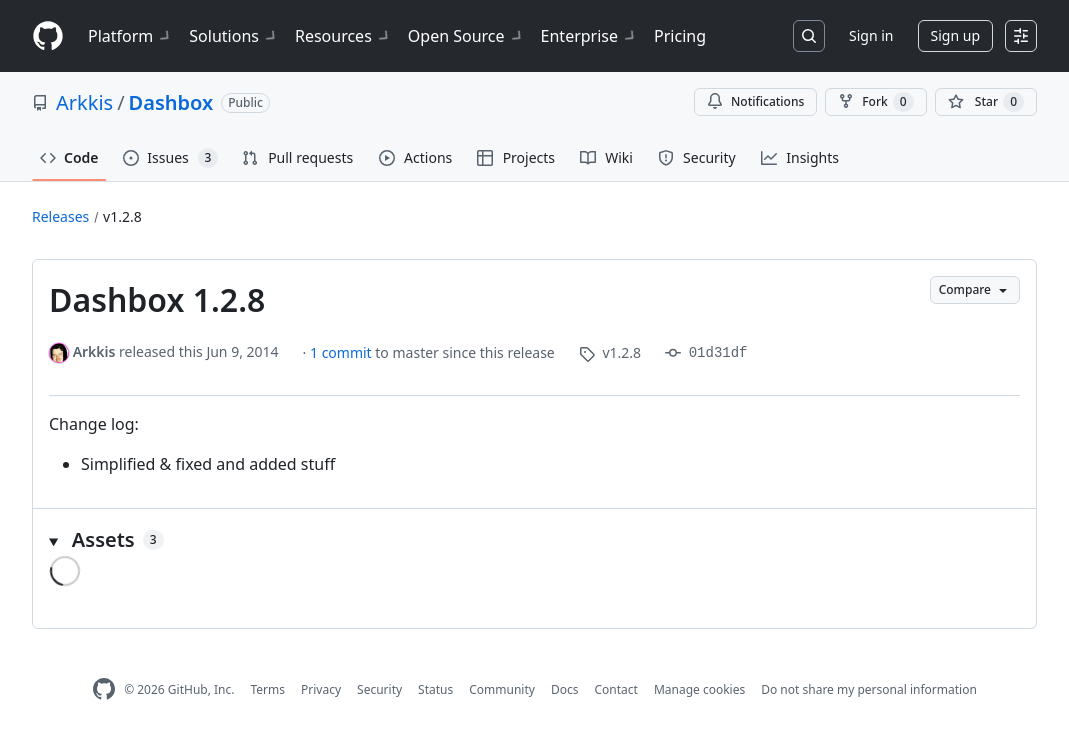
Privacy (321, 689)
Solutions (234, 36)
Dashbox (171, 102)
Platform (130, 36)
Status (435, 689)
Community (502, 689)
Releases (60, 216)
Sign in (871, 35)
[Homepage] (48, 36)
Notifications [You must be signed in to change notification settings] (755, 101)
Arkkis (84, 102)
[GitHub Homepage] (104, 689)
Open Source (466, 36)
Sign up (955, 35)
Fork (875, 102)
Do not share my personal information (869, 689)
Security (379, 689)
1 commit (342, 352)
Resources (343, 36)
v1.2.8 (122, 216)
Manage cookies (699, 689)
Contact (615, 689)
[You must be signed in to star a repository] (986, 102)
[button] (534, 540)
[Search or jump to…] (809, 36)
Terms (267, 689)
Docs (565, 689)
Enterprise (589, 36)
